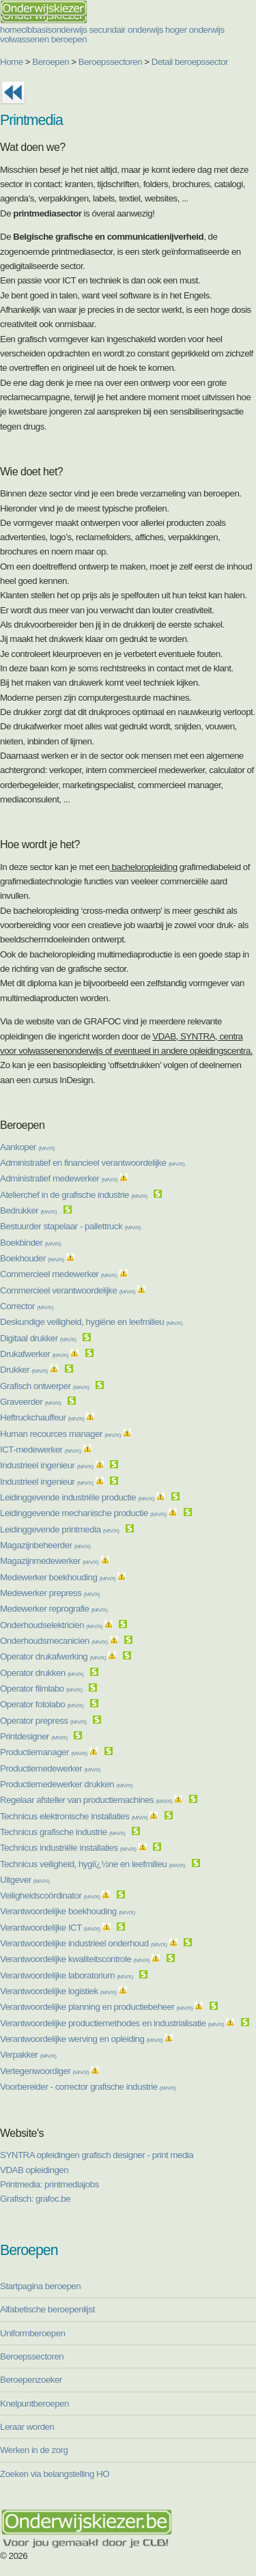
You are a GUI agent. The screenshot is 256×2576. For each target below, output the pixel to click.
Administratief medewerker (58, 1178)
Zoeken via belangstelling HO (54, 2474)
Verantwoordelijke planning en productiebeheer (96, 2007)
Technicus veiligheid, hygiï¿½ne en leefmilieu (92, 1864)
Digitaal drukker (38, 1338)
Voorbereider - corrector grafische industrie (87, 2087)
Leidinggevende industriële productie (77, 1497)
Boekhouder (32, 1258)
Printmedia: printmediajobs (49, 2184)
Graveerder (30, 1402)
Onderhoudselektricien (51, 1625)
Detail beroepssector (190, 62)
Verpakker (28, 2054)
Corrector (26, 1306)
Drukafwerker (34, 1354)
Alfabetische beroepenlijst (47, 2309)
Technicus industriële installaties (68, 1848)
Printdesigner (34, 1736)
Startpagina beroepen (40, 2286)
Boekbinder (30, 1242)
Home (11, 62)
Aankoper (27, 1147)
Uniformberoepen (32, 2333)
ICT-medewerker (40, 1449)
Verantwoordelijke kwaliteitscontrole (75, 1959)
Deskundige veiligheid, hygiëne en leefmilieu (91, 1322)
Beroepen (50, 62)
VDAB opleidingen (34, 2170)
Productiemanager (43, 1752)
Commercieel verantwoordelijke (67, 1290)
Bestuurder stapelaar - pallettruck (70, 1226)
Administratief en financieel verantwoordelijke (92, 1163)
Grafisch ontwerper (44, 1386)
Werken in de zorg (34, 2450)
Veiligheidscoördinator (50, 1895)
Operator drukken (42, 1673)
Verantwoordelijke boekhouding (67, 1911)
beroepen (69, 39)
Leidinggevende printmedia (59, 1529)
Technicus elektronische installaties (73, 1816)
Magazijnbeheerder (45, 1545)
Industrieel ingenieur (46, 1465)
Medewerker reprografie (53, 1609)
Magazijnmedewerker (49, 1561)
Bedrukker (28, 1210)
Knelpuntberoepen (34, 2403)
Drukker (24, 1369)
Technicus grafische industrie (62, 1832)
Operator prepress (43, 1721)
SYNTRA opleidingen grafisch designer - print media (96, 2155)
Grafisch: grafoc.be (35, 2199)
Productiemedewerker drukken (66, 1784)
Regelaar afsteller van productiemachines (86, 1800)
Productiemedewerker (50, 1768)
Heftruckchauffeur (42, 1417)
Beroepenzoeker (31, 2380)
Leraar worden (27, 2427)
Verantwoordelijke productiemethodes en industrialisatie (112, 2023)
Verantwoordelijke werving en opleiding (81, 2039)
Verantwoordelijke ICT (50, 1927)
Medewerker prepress (50, 1593)
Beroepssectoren (110, 62)
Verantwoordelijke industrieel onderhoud (83, 1943)
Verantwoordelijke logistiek (58, 1991)
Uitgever (24, 1880)
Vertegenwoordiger (44, 2071)
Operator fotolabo (41, 1704)
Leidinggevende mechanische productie (83, 1513)
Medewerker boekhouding (57, 1577)
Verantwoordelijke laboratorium (66, 1975)
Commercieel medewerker (58, 1274)
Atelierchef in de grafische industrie (73, 1195)
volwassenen (24, 39)
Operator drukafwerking (53, 1656)
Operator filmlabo (41, 1688)
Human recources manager (60, 1434)
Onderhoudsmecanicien (54, 1641)
